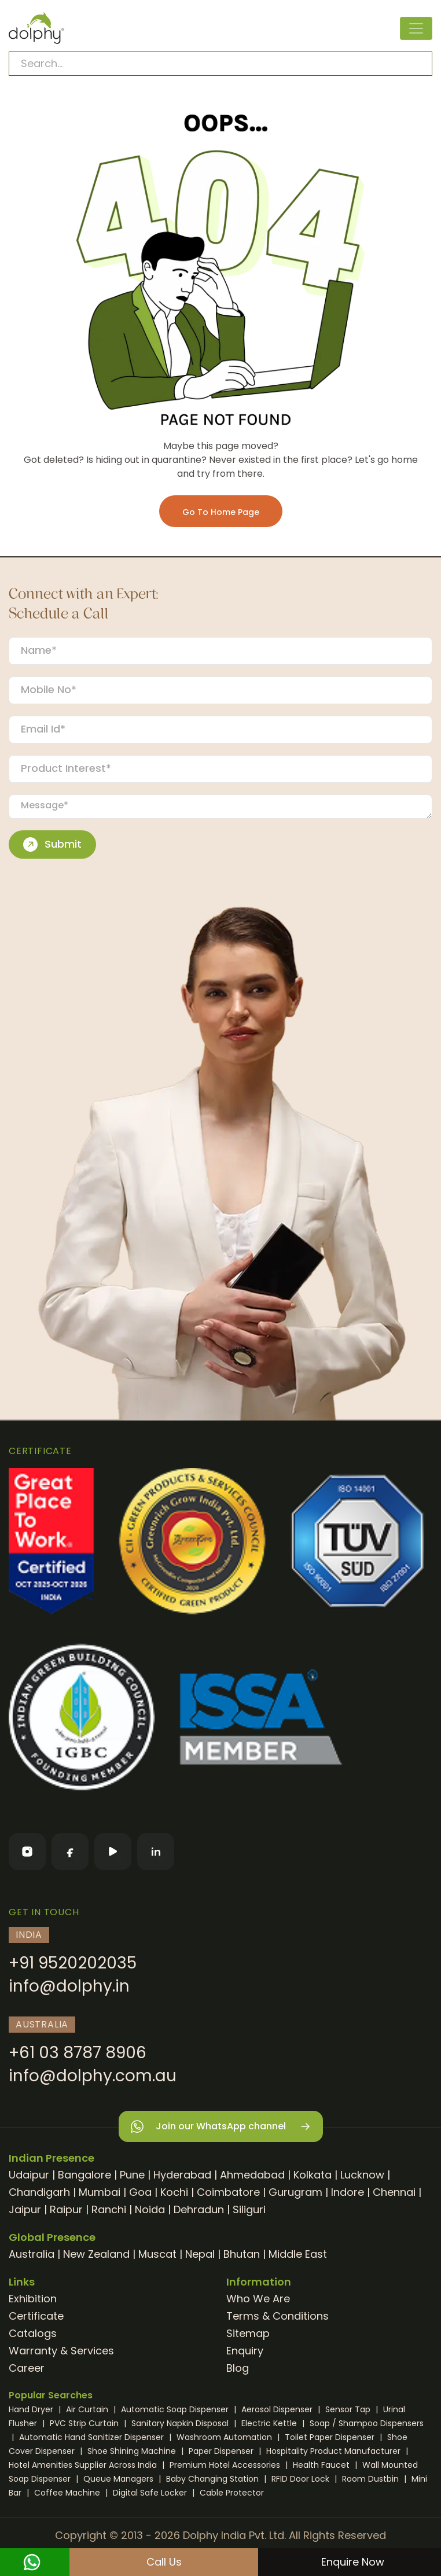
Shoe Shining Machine (132, 2451)
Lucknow (362, 2174)
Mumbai (99, 2192)
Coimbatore (228, 2192)
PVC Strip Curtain (85, 2423)
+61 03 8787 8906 (77, 2052)
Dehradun (199, 2209)
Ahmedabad (252, 2174)
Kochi (174, 2192)
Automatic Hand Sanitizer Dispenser (92, 2437)
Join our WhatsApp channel (220, 2126)
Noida (150, 2209)
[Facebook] (70, 1851)
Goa (140, 2192)
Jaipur (25, 2209)
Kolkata (312, 2174)
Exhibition (33, 2298)
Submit (52, 844)
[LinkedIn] (155, 1851)
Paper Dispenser (222, 2451)
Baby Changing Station (213, 2479)
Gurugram (295, 2192)
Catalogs (33, 2333)
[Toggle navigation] (416, 28)
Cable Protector (232, 2492)
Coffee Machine (68, 2492)
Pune (132, 2174)
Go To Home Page (220, 512)
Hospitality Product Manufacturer (334, 2451)
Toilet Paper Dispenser (331, 2437)
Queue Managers (119, 2479)
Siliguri (249, 2209)
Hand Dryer (32, 2409)
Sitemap (248, 2333)
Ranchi (108, 2209)
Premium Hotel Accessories (226, 2465)
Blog (237, 2368)
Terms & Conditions (277, 2316)
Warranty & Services (61, 2350)
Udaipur (29, 2174)
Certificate (36, 2316)
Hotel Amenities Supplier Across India (84, 2465)
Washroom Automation (225, 2437)
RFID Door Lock (301, 2479)
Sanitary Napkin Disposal (181, 2423)
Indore (347, 2192)
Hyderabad (182, 2174)
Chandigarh (39, 2192)
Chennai (394, 2192)
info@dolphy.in (69, 1986)
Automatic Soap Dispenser (176, 2409)
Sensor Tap (349, 2409)
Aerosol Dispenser (278, 2409)
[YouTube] (112, 1851)
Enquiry (244, 2350)
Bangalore (84, 2174)
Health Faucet (322, 2465)
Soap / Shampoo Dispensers (367, 2423)
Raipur (66, 2209)
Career (27, 2368)
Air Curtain (88, 2409)
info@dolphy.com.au (93, 2076)
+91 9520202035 (73, 1963)
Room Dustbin (371, 2479)
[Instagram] (27, 1851)
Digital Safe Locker (151, 2492)
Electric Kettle (270, 2423)
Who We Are (258, 2298)
